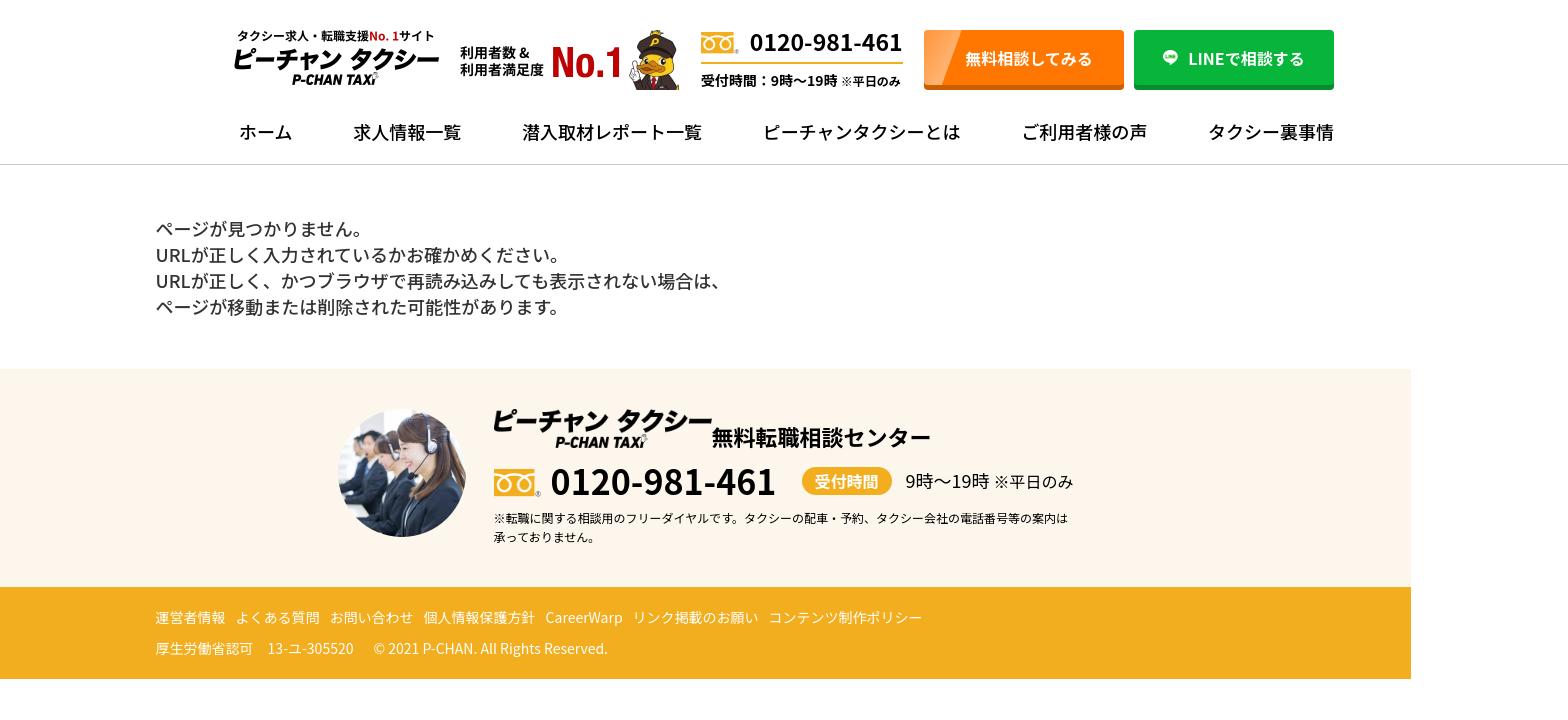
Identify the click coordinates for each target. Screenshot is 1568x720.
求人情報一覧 (407, 131)
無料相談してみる (1029, 58)
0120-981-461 (802, 41)
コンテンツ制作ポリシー (846, 617)
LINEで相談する (1233, 58)
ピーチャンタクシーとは (862, 131)
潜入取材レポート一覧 (612, 131)
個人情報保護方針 (480, 617)
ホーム (265, 131)
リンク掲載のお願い (696, 617)
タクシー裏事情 (1271, 131)
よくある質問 (278, 617)
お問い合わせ (372, 617)
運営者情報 (191, 617)
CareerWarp (584, 617)
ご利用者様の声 (1084, 131)
